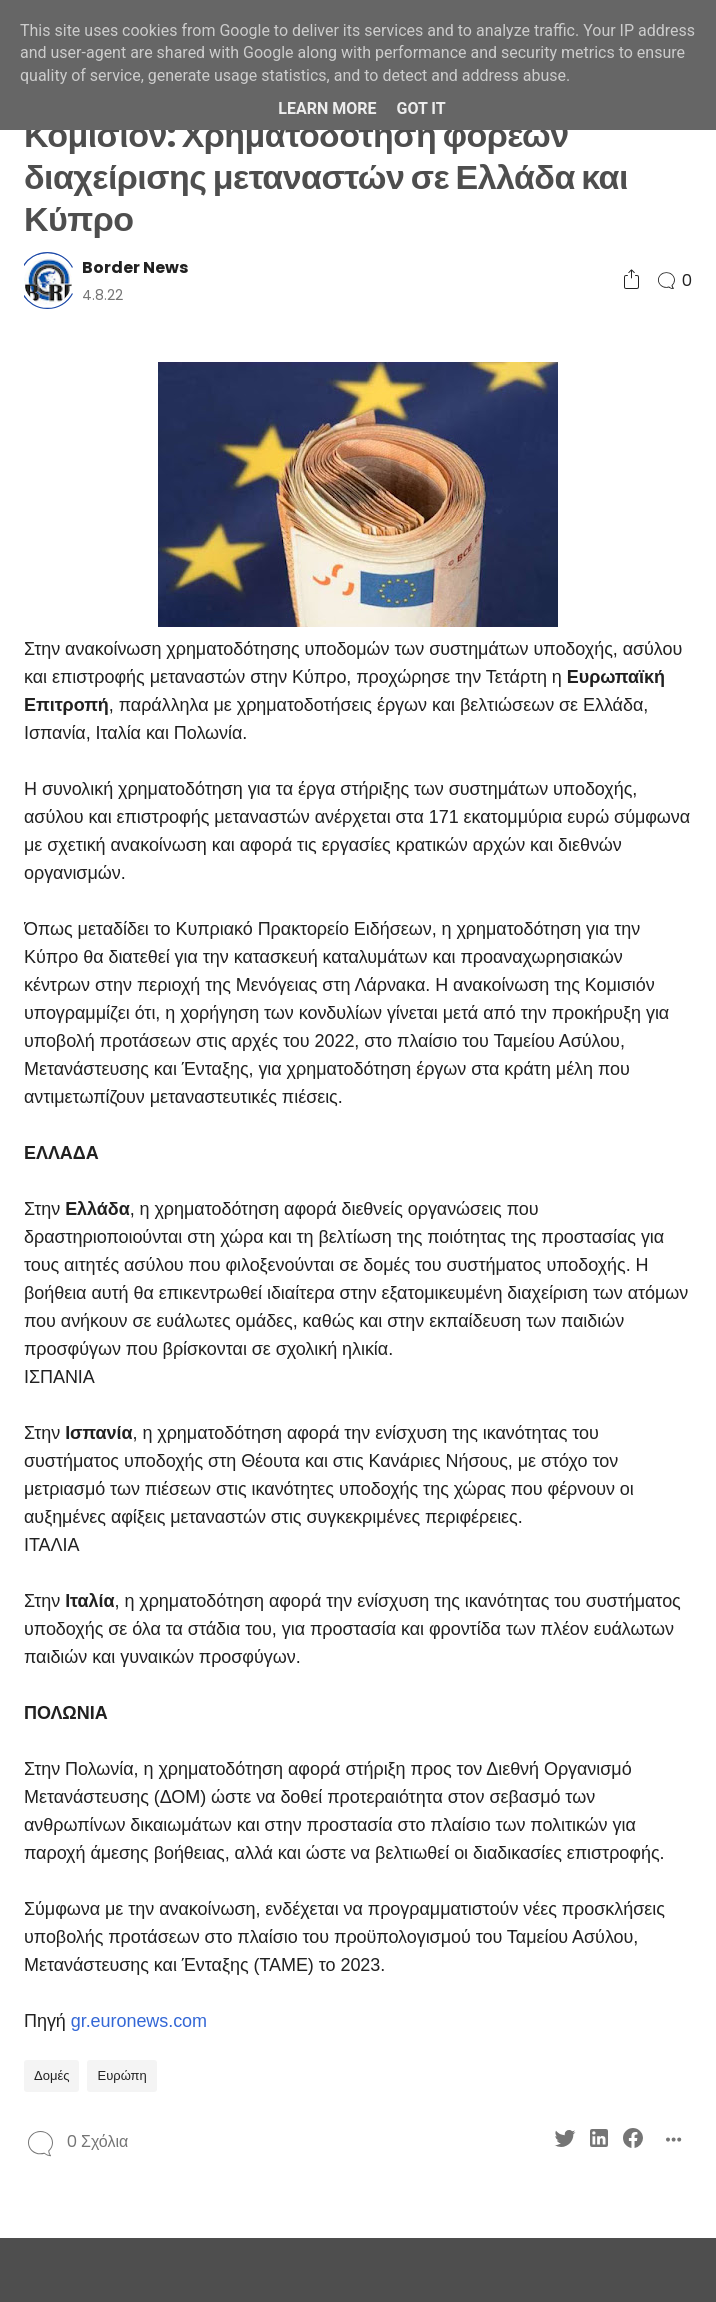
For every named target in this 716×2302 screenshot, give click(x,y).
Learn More (327, 108)
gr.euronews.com (139, 2021)
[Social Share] (631, 280)
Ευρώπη (121, 2075)
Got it (420, 108)
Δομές (51, 2075)
